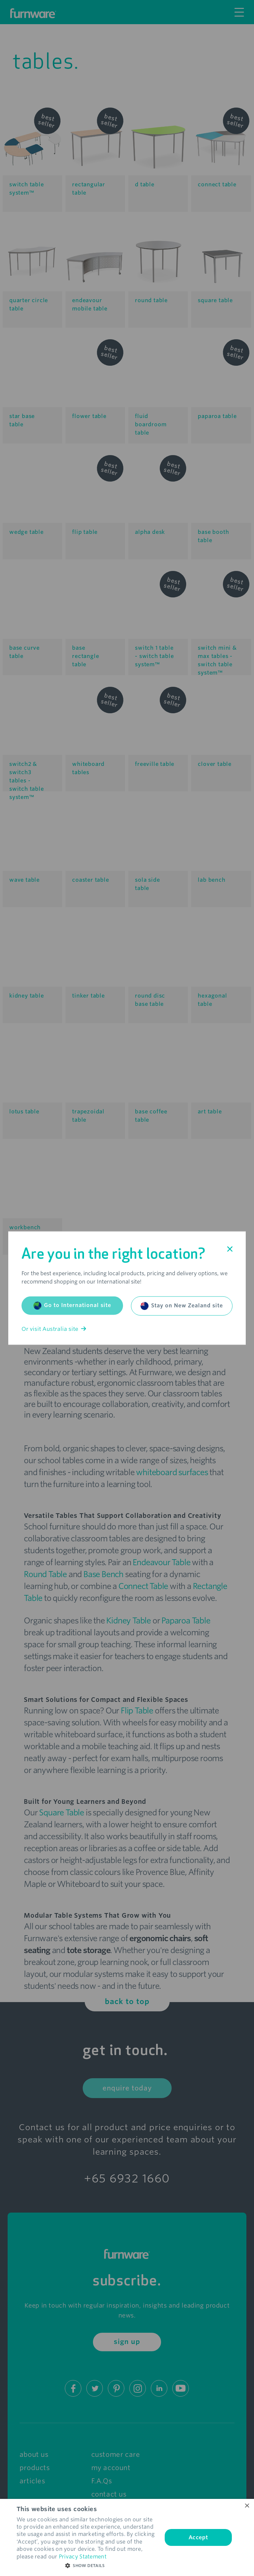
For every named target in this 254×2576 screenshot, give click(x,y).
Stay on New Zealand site (182, 1306)
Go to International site (72, 1305)
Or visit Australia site (53, 1329)
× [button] (246, 2506)
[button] (87, 2565)
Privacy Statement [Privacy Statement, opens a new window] (82, 2556)
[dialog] (127, 2537)
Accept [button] (198, 2537)
